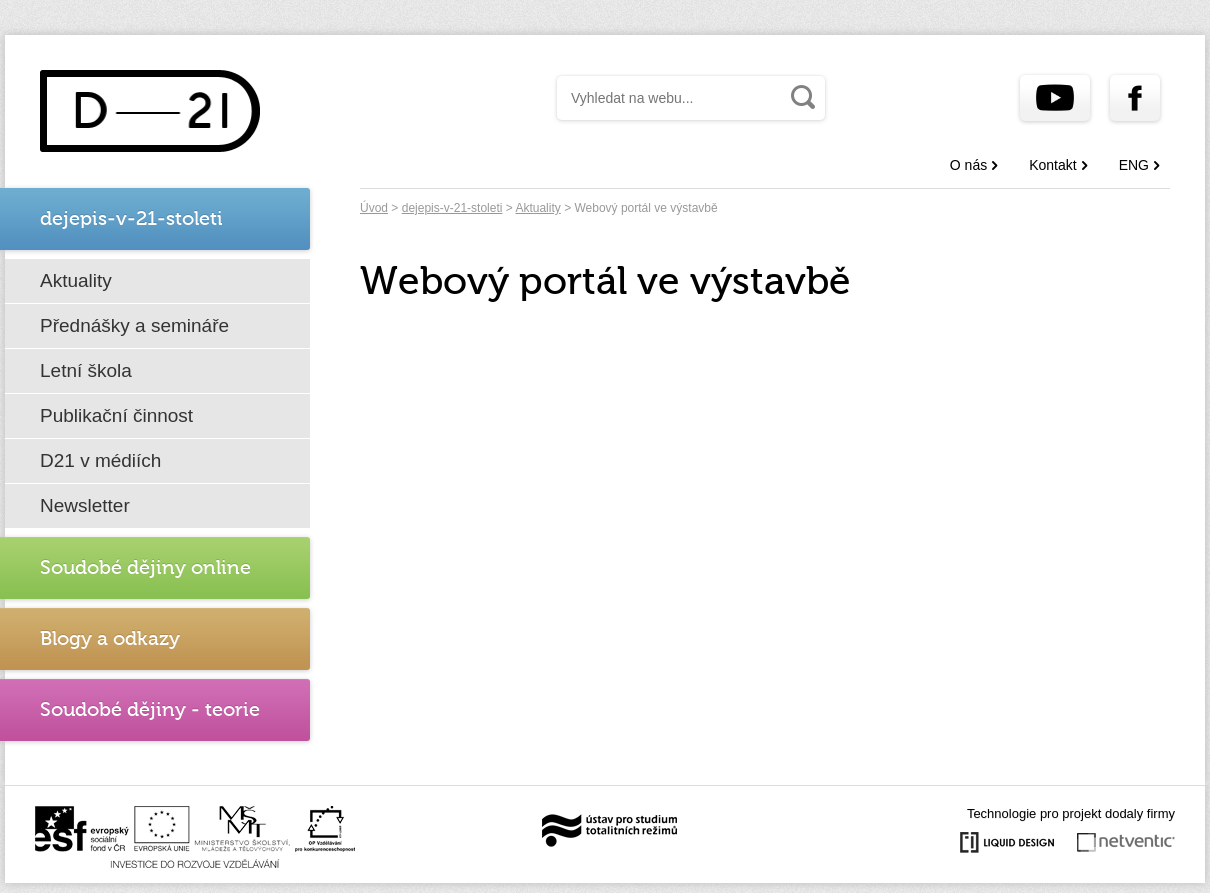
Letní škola (86, 370)
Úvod (374, 208)
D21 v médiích (100, 460)
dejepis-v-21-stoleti (452, 208)
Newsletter (85, 505)
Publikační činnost (116, 415)
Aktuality (76, 280)
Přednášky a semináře (134, 325)
